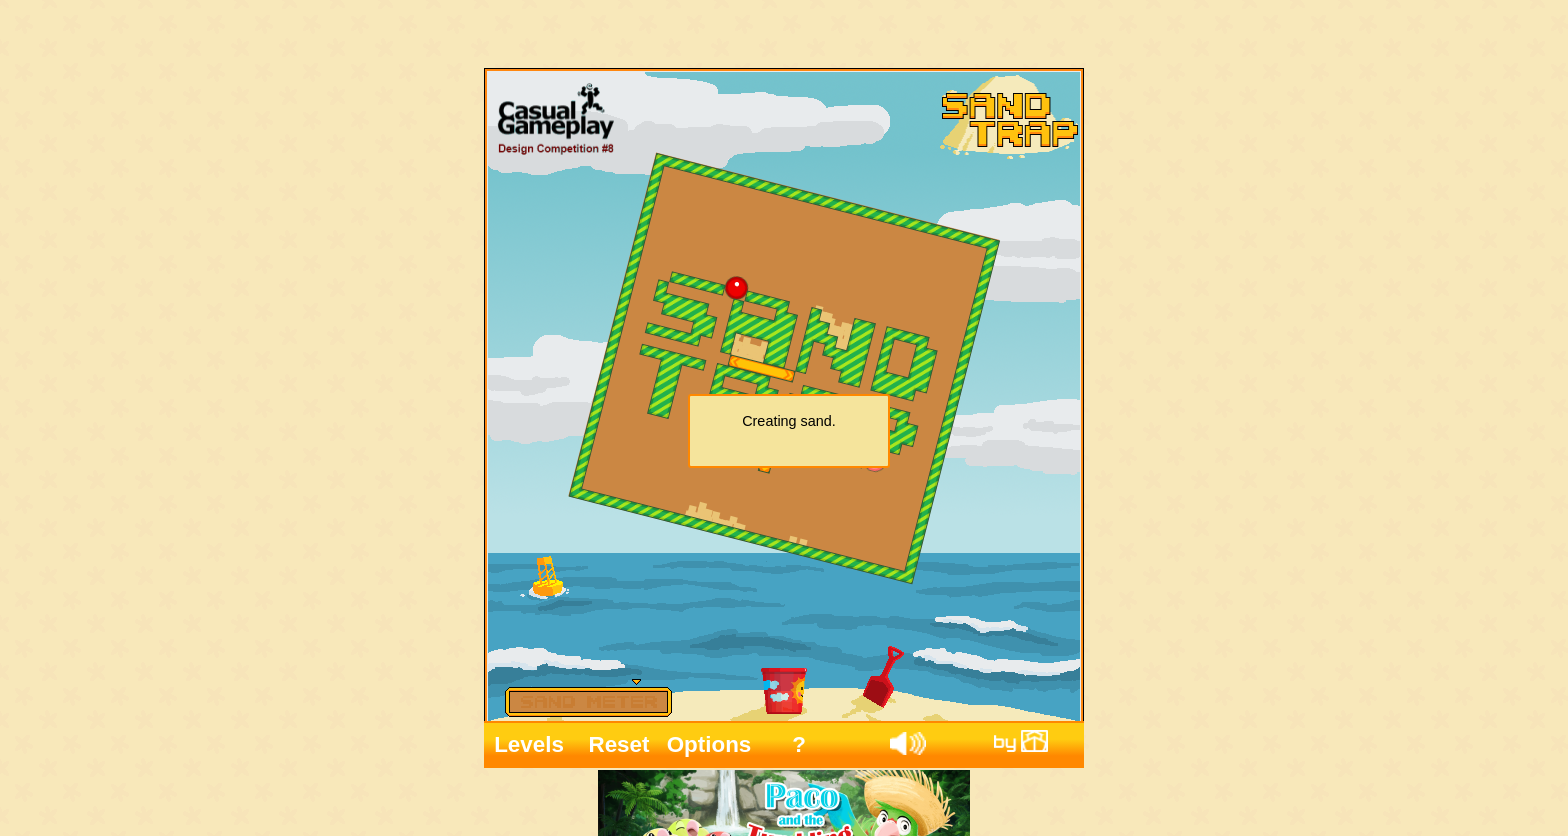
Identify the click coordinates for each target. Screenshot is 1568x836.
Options (709, 738)
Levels (529, 738)
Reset (619, 738)
